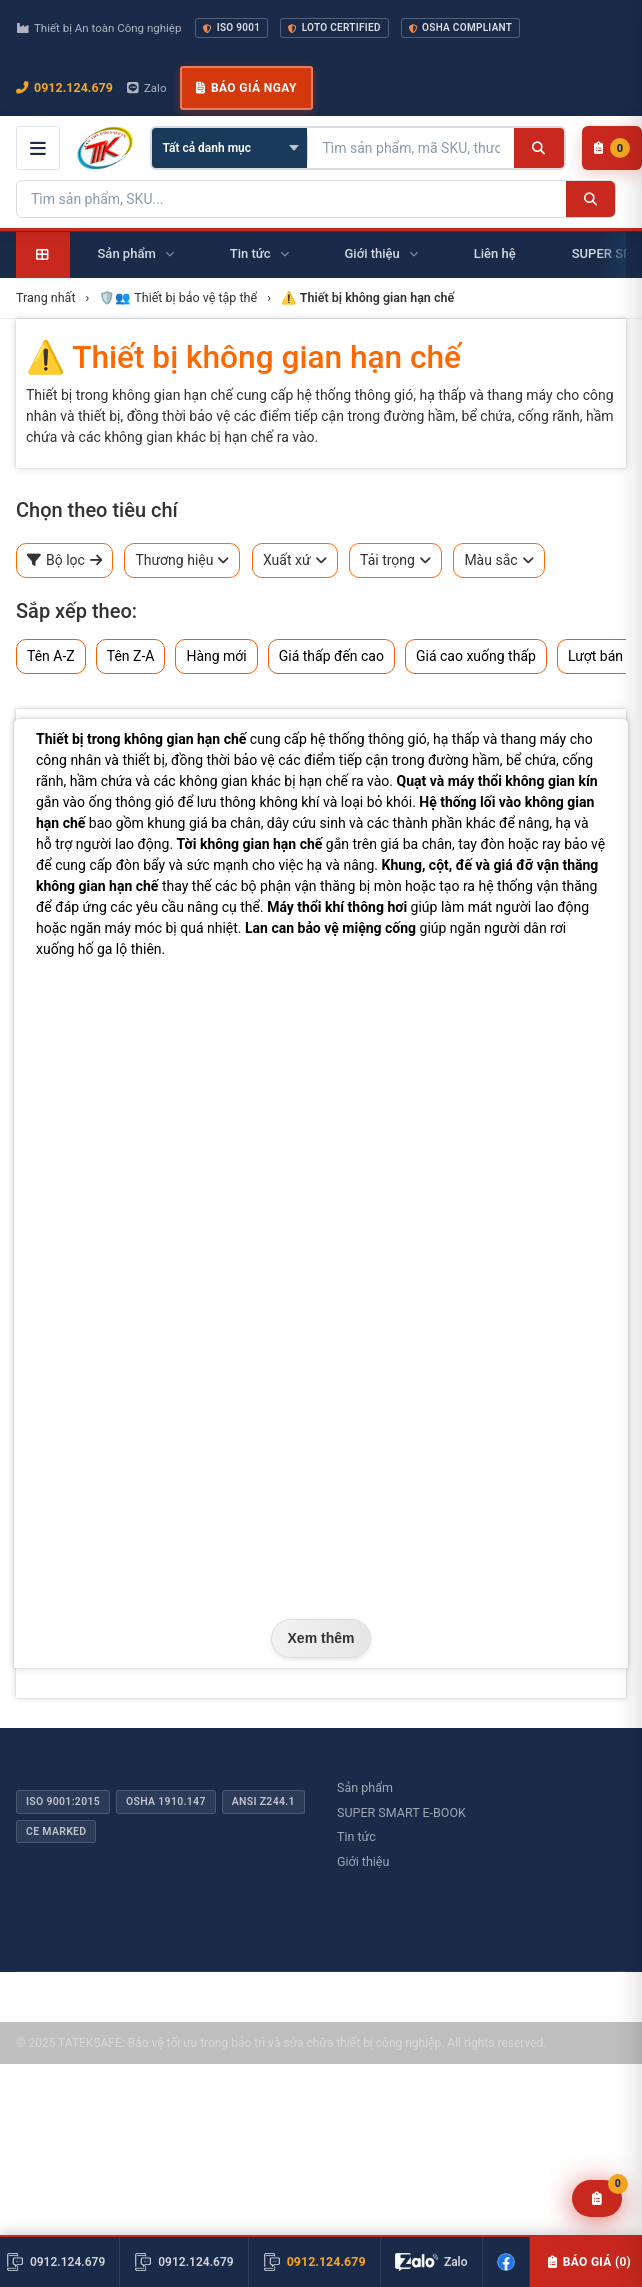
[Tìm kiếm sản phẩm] (411, 148)
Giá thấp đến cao (331, 656)
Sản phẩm (365, 1787)
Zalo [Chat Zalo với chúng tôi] (147, 88)
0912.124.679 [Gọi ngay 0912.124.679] (64, 87)
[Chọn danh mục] (229, 148)
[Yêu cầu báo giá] (597, 2198)
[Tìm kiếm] (538, 148)
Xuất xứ (295, 560)
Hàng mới (216, 656)
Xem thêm (321, 1638)
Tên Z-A (131, 656)
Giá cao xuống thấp (476, 656)
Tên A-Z (51, 656)
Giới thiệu (363, 1861)
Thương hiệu (182, 560)
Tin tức (356, 1836)
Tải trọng (395, 560)
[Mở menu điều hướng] (38, 148)
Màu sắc (498, 560)
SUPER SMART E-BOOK (401, 1812)
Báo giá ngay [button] (246, 88)
